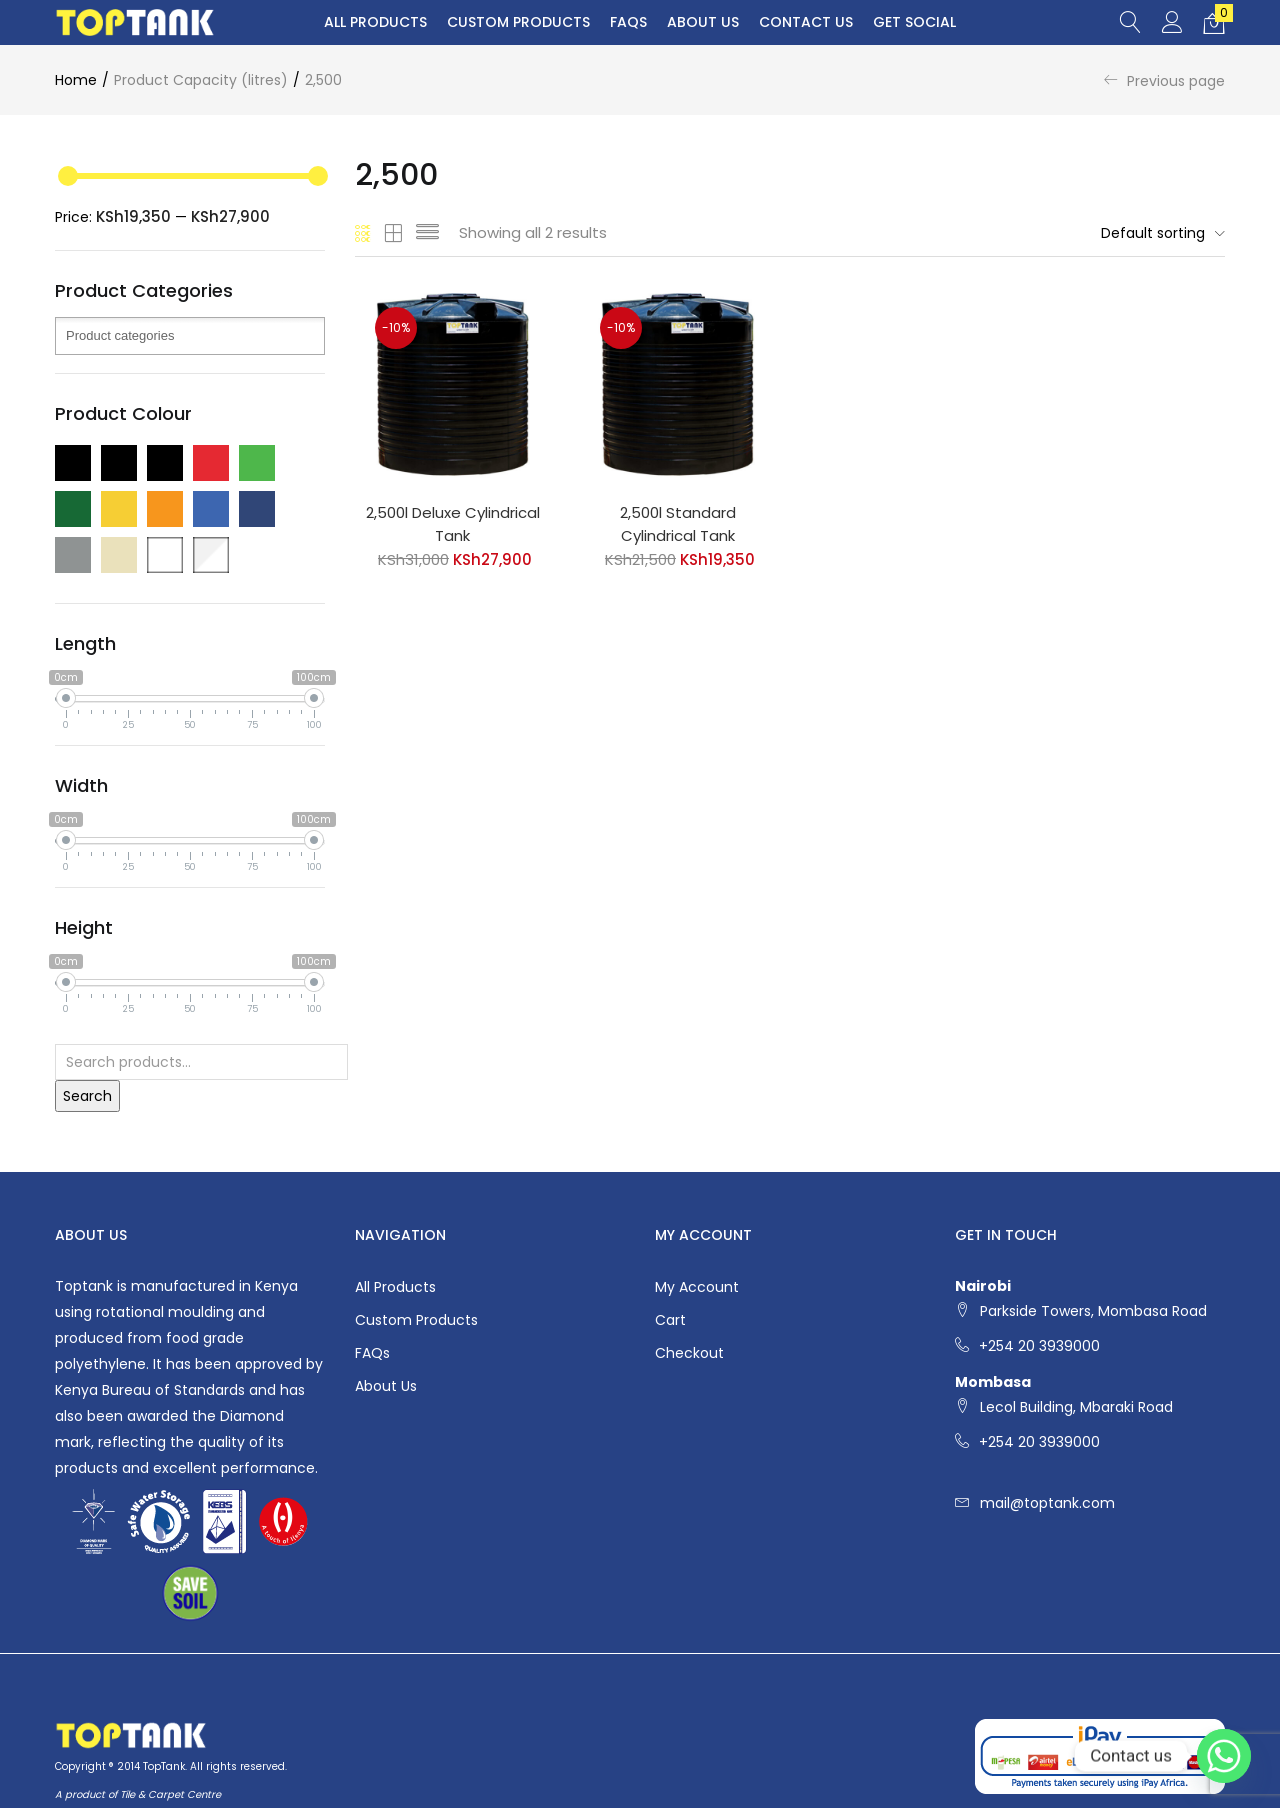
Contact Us (806, 22)
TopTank (164, 1766)
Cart (670, 1320)
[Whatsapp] (1224, 1756)
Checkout (689, 1353)
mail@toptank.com (1047, 1503)
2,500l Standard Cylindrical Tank (678, 524)
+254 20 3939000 (1039, 1346)
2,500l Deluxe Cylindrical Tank (453, 524)
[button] (1214, 23)
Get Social (914, 22)
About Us (703, 22)
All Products (375, 22)
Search (87, 1096)
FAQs (628, 22)
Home (76, 80)
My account (697, 1287)
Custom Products (518, 22)
